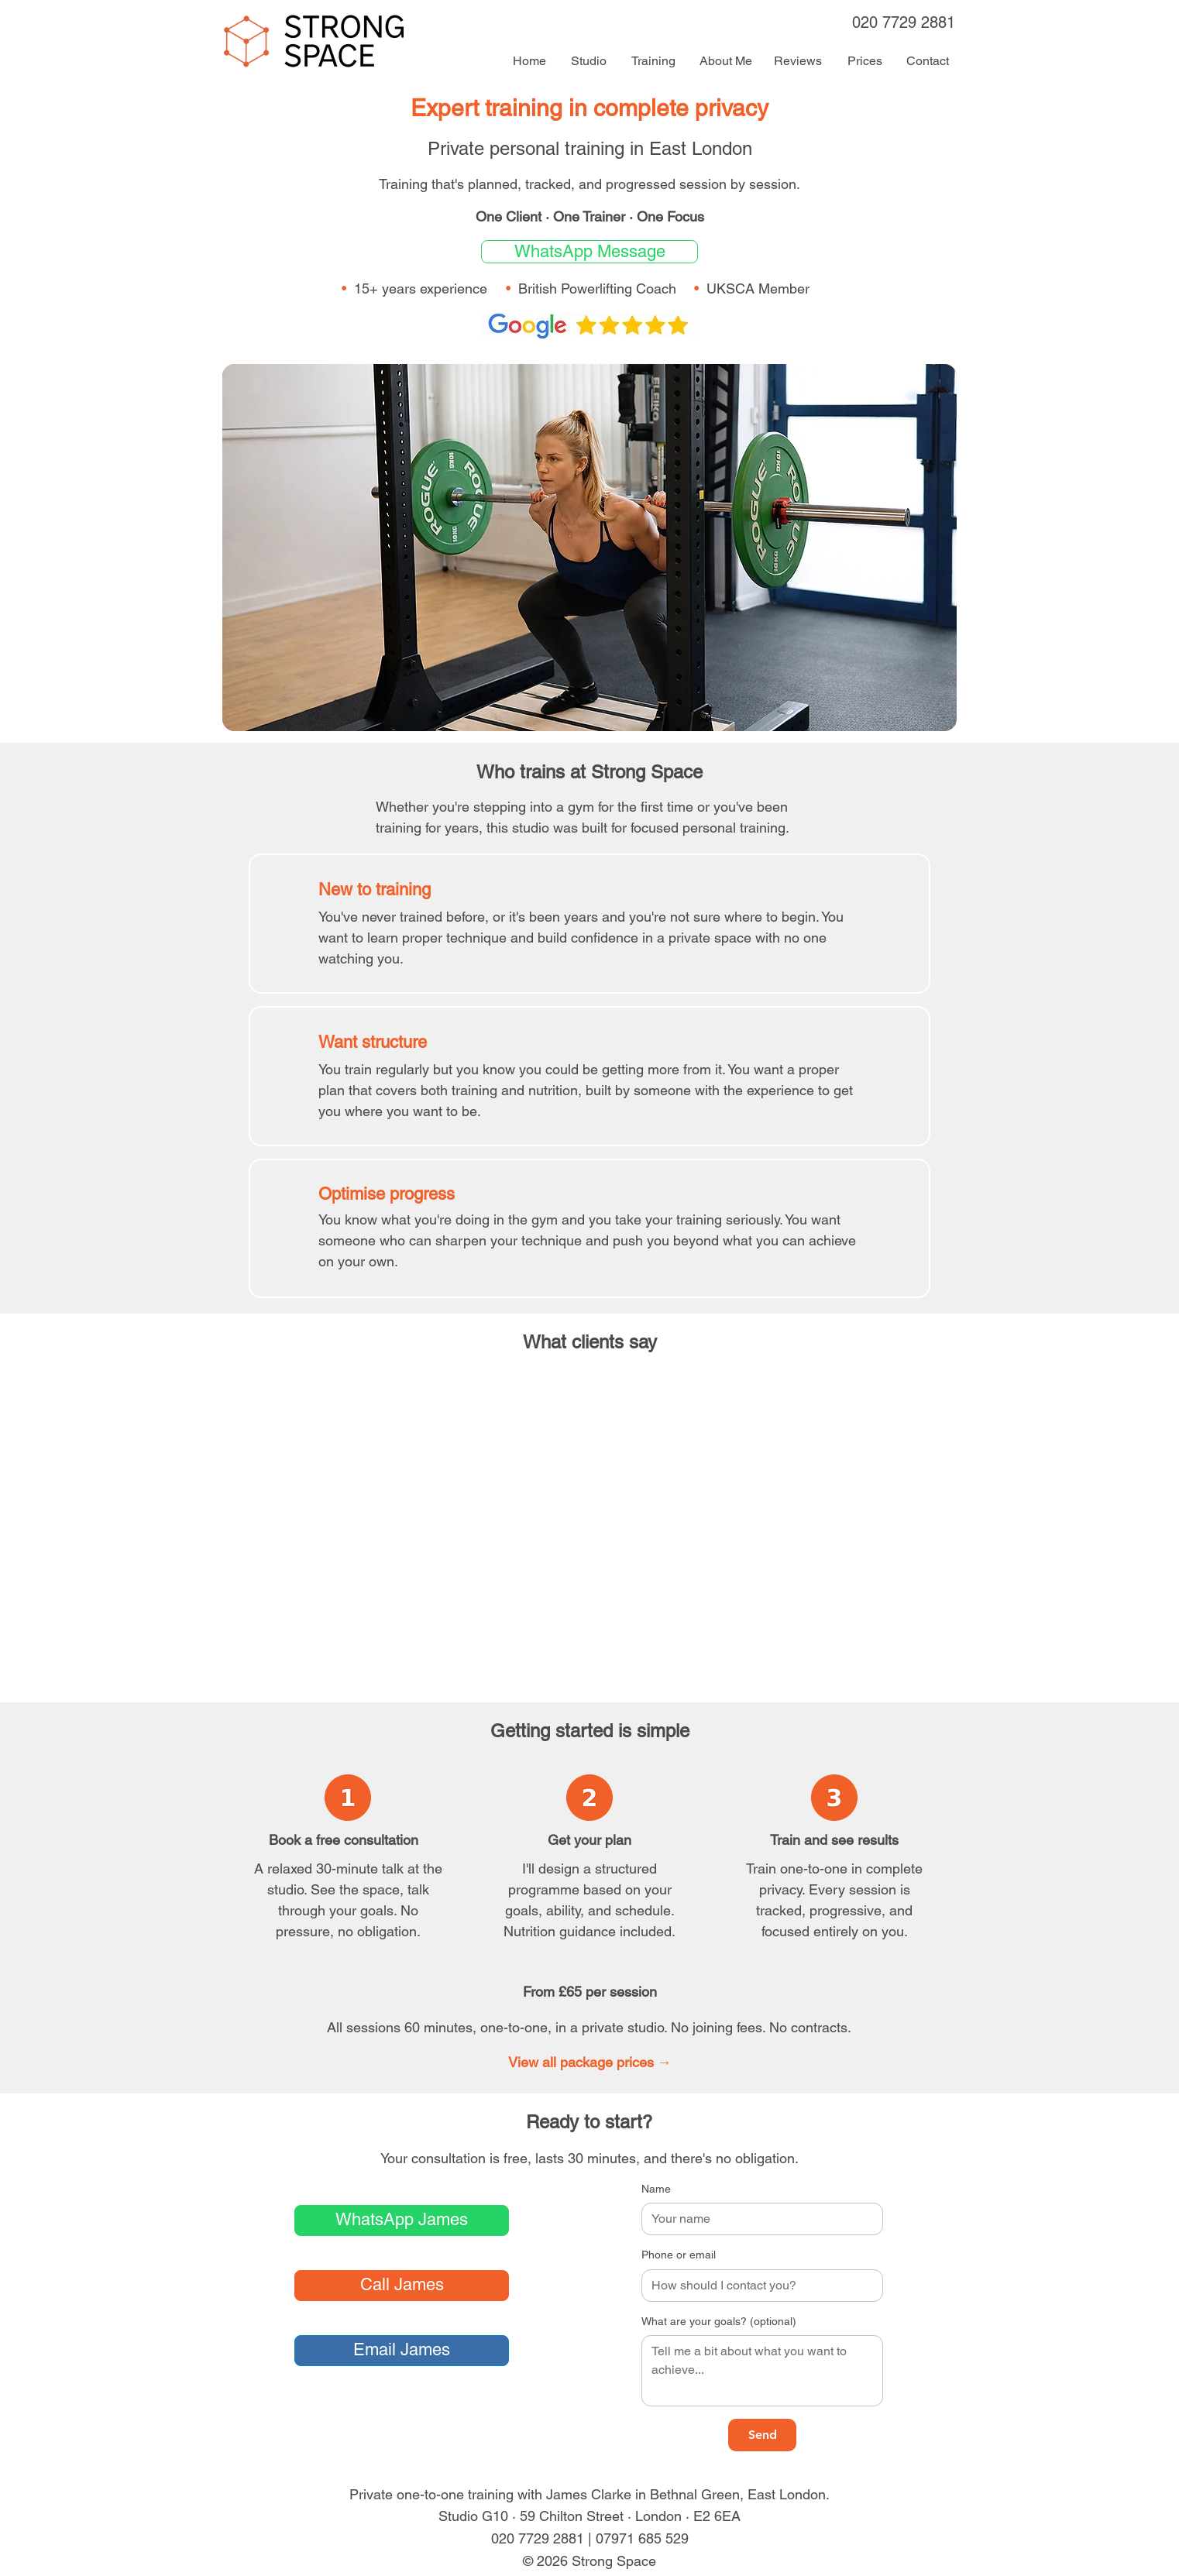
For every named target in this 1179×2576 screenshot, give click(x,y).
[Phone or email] (757, 2285)
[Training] (653, 61)
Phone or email (678, 2254)
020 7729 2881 (903, 22)
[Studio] (588, 61)
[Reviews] (798, 61)
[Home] (529, 61)
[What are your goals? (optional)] (762, 2370)
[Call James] (401, 2285)
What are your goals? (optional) (718, 2321)
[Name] (757, 2218)
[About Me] (725, 61)
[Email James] (401, 2350)
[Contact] (927, 61)
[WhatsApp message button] (589, 251)
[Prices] (864, 61)
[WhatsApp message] (401, 2220)
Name (656, 2189)
